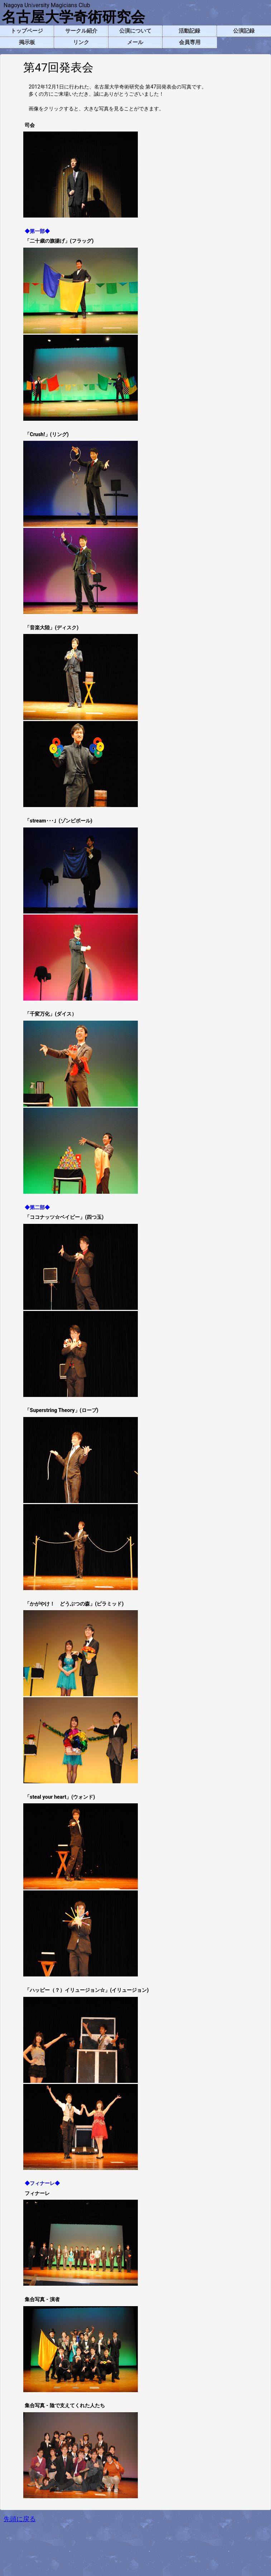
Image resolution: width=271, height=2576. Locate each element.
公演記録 (244, 31)
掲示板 (27, 42)
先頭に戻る (20, 2519)
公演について (135, 31)
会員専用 (189, 42)
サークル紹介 (81, 31)
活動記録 (189, 31)
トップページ (27, 31)
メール (135, 42)
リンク (81, 42)
